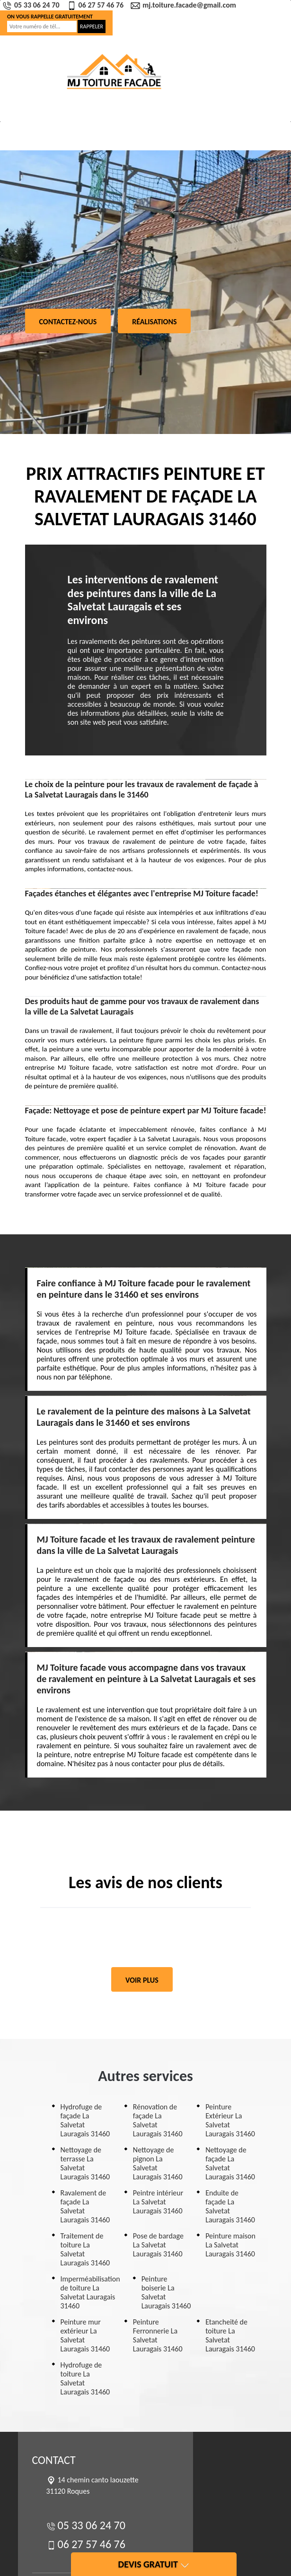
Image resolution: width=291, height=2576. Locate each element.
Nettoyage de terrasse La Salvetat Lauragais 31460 (85, 2163)
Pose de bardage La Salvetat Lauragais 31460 (158, 2244)
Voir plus (142, 1980)
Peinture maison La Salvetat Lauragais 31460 (230, 2244)
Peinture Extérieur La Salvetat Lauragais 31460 (230, 2120)
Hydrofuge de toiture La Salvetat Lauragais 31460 (85, 2378)
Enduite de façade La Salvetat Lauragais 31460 (230, 2206)
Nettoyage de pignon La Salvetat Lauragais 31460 (158, 2163)
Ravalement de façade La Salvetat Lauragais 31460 (85, 2206)
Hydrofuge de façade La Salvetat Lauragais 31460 (85, 2120)
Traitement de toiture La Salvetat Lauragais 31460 (85, 2249)
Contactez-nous (68, 321)
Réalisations (154, 321)
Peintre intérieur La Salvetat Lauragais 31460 (158, 2201)
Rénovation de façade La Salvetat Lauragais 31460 (158, 2120)
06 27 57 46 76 (96, 4)
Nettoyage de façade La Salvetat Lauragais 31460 (230, 2163)
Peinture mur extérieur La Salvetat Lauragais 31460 (85, 2335)
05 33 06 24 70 (32, 4)
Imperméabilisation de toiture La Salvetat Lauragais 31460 (90, 2292)
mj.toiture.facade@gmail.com (184, 4)
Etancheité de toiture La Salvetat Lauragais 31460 (230, 2335)
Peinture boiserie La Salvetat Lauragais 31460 (166, 2292)
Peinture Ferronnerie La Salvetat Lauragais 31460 (158, 2335)
